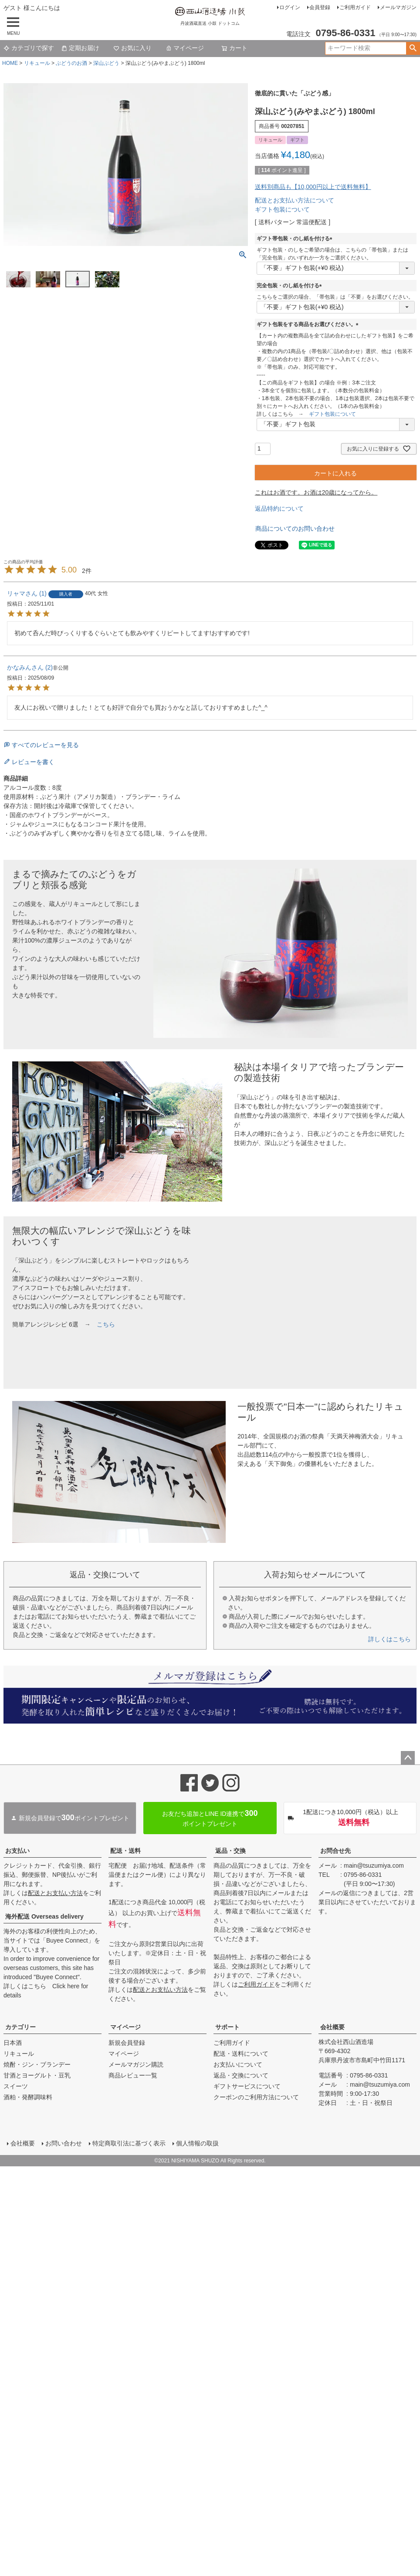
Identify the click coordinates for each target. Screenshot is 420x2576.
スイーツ (15, 2086)
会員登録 (319, 7)
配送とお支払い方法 (55, 1892)
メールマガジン (398, 7)
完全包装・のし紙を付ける (291, 286)
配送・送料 (125, 1850)
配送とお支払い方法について (294, 200)
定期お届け (80, 47)
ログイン (289, 7)
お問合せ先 (335, 1850)
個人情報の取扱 (198, 2143)
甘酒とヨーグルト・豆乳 (37, 2075)
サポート (227, 2027)
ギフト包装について (282, 209)
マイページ (185, 47)
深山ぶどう (106, 63)
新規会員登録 (126, 2042)
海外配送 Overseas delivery (44, 1916)
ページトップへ (408, 1758)
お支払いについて (237, 2064)
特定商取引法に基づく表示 (129, 2143)
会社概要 (332, 2027)
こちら (106, 1324)
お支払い (17, 1850)
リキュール (37, 63)
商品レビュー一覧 (132, 2075)
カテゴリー (20, 2027)
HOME (10, 63)
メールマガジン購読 (135, 2064)
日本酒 (12, 2042)
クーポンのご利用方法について (256, 2097)
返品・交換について (240, 2075)
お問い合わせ (64, 2143)
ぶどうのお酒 (71, 63)
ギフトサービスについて (247, 2086)
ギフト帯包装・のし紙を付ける (296, 239)
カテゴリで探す (28, 47)
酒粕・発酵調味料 (27, 2097)
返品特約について (279, 508)
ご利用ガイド (355, 7)
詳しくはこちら (389, 1639)
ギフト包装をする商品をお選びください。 (309, 324)
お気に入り (132, 47)
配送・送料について (240, 2053)
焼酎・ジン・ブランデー (37, 2064)
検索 (413, 48)
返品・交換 (230, 1850)
